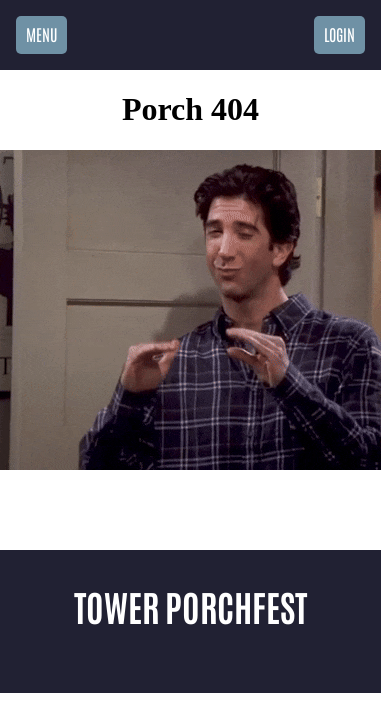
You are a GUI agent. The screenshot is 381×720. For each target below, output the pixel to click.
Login (339, 34)
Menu (41, 34)
